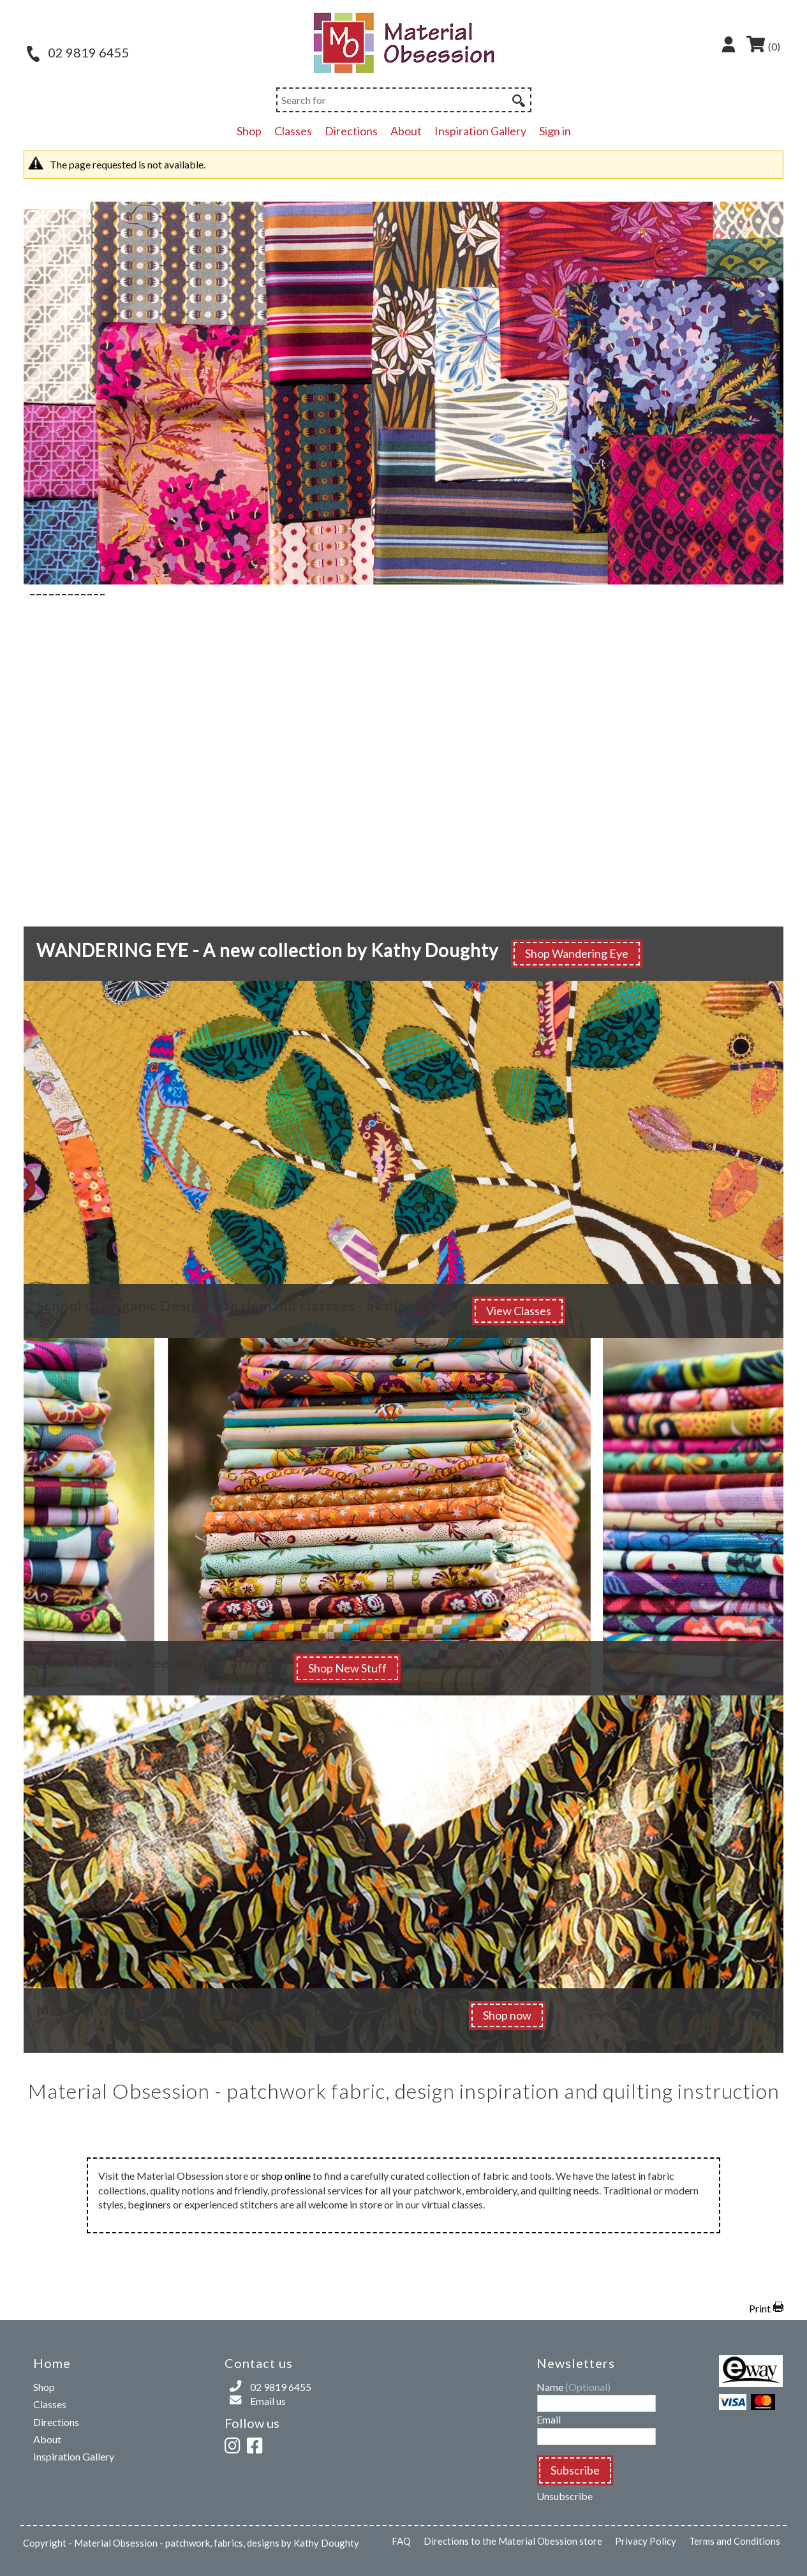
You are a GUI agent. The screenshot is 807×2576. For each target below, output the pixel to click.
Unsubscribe (565, 2496)
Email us (268, 2401)
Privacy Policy (645, 2541)
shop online (286, 2176)
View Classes (518, 1311)
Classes (293, 131)
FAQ (401, 2541)
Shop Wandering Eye (576, 953)
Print (760, 2308)
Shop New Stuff (347, 1668)
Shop (249, 131)
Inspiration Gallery (480, 131)
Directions (351, 131)
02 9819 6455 (78, 52)
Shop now (507, 2015)
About (406, 131)
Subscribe (575, 2470)
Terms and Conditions (734, 2541)
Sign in (555, 131)
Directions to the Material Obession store (513, 2541)
